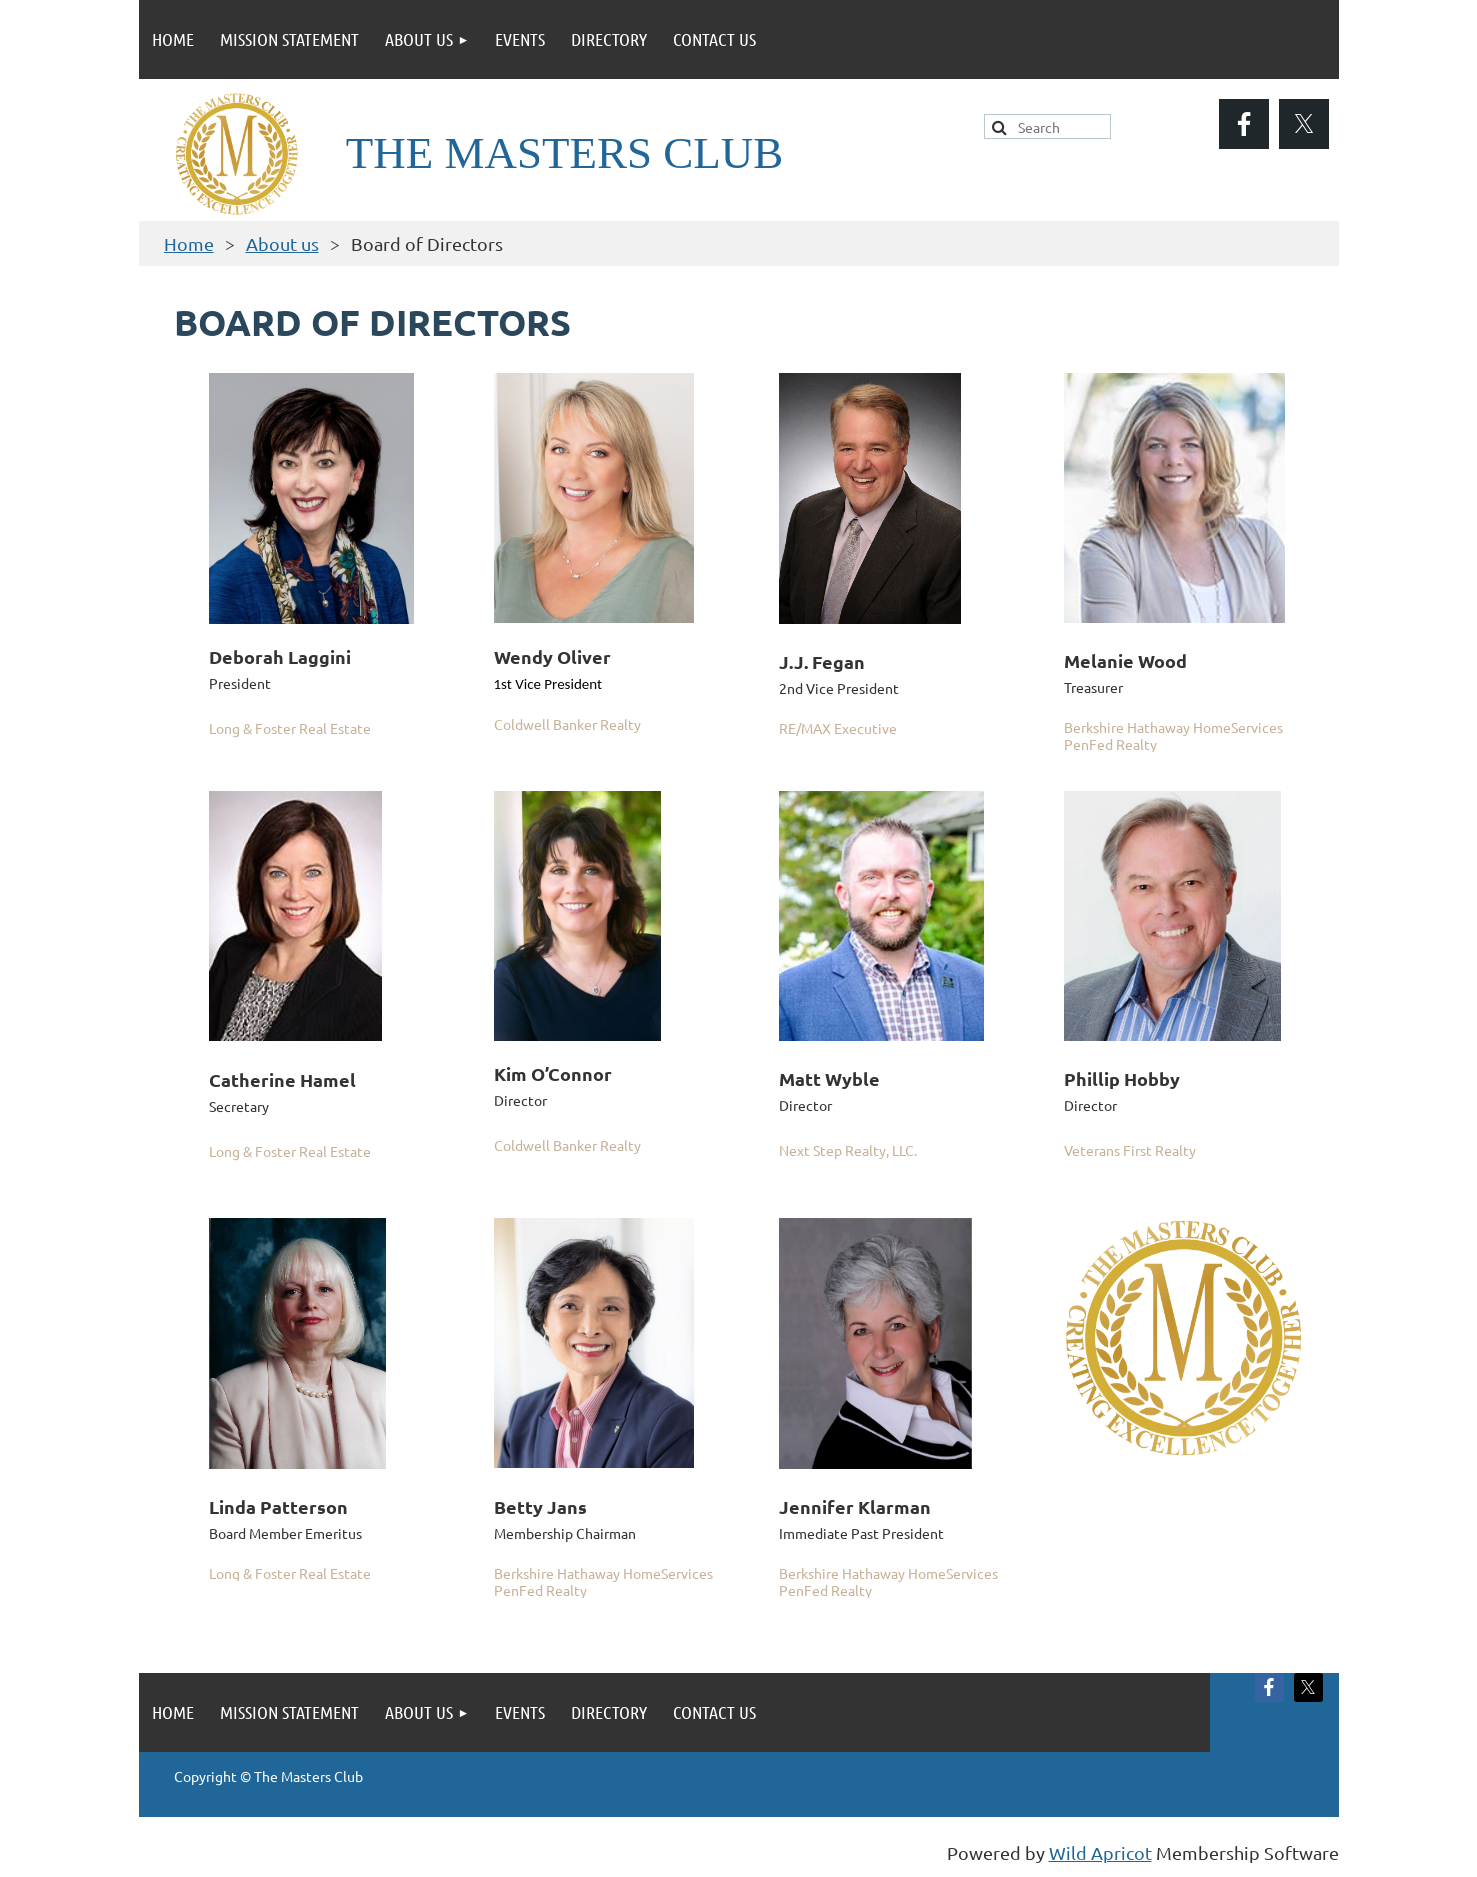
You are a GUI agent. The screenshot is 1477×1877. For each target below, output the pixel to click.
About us (282, 243)
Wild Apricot (1100, 1852)
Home (189, 243)
